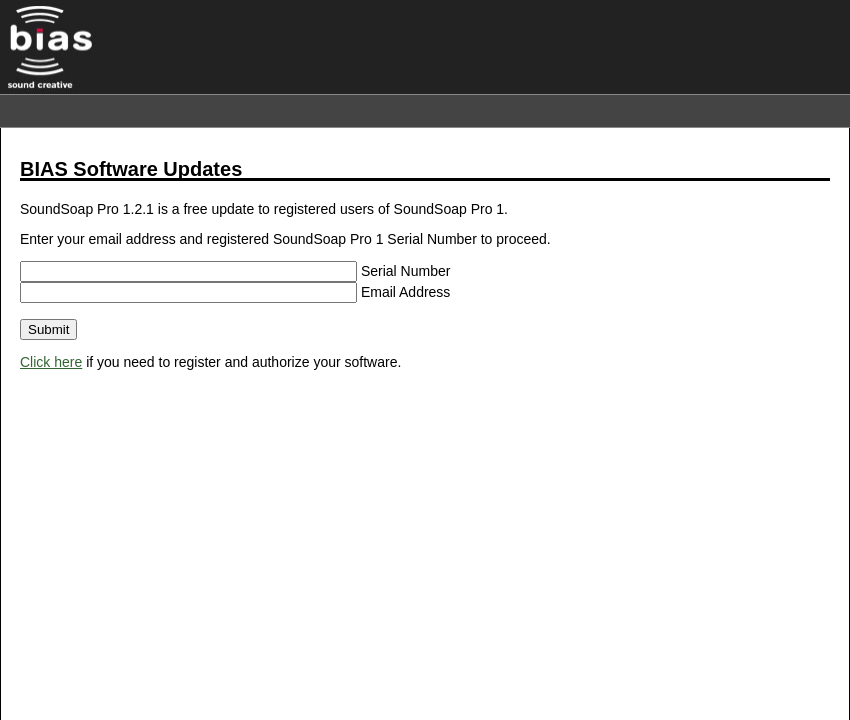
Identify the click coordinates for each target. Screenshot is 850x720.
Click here (51, 362)
